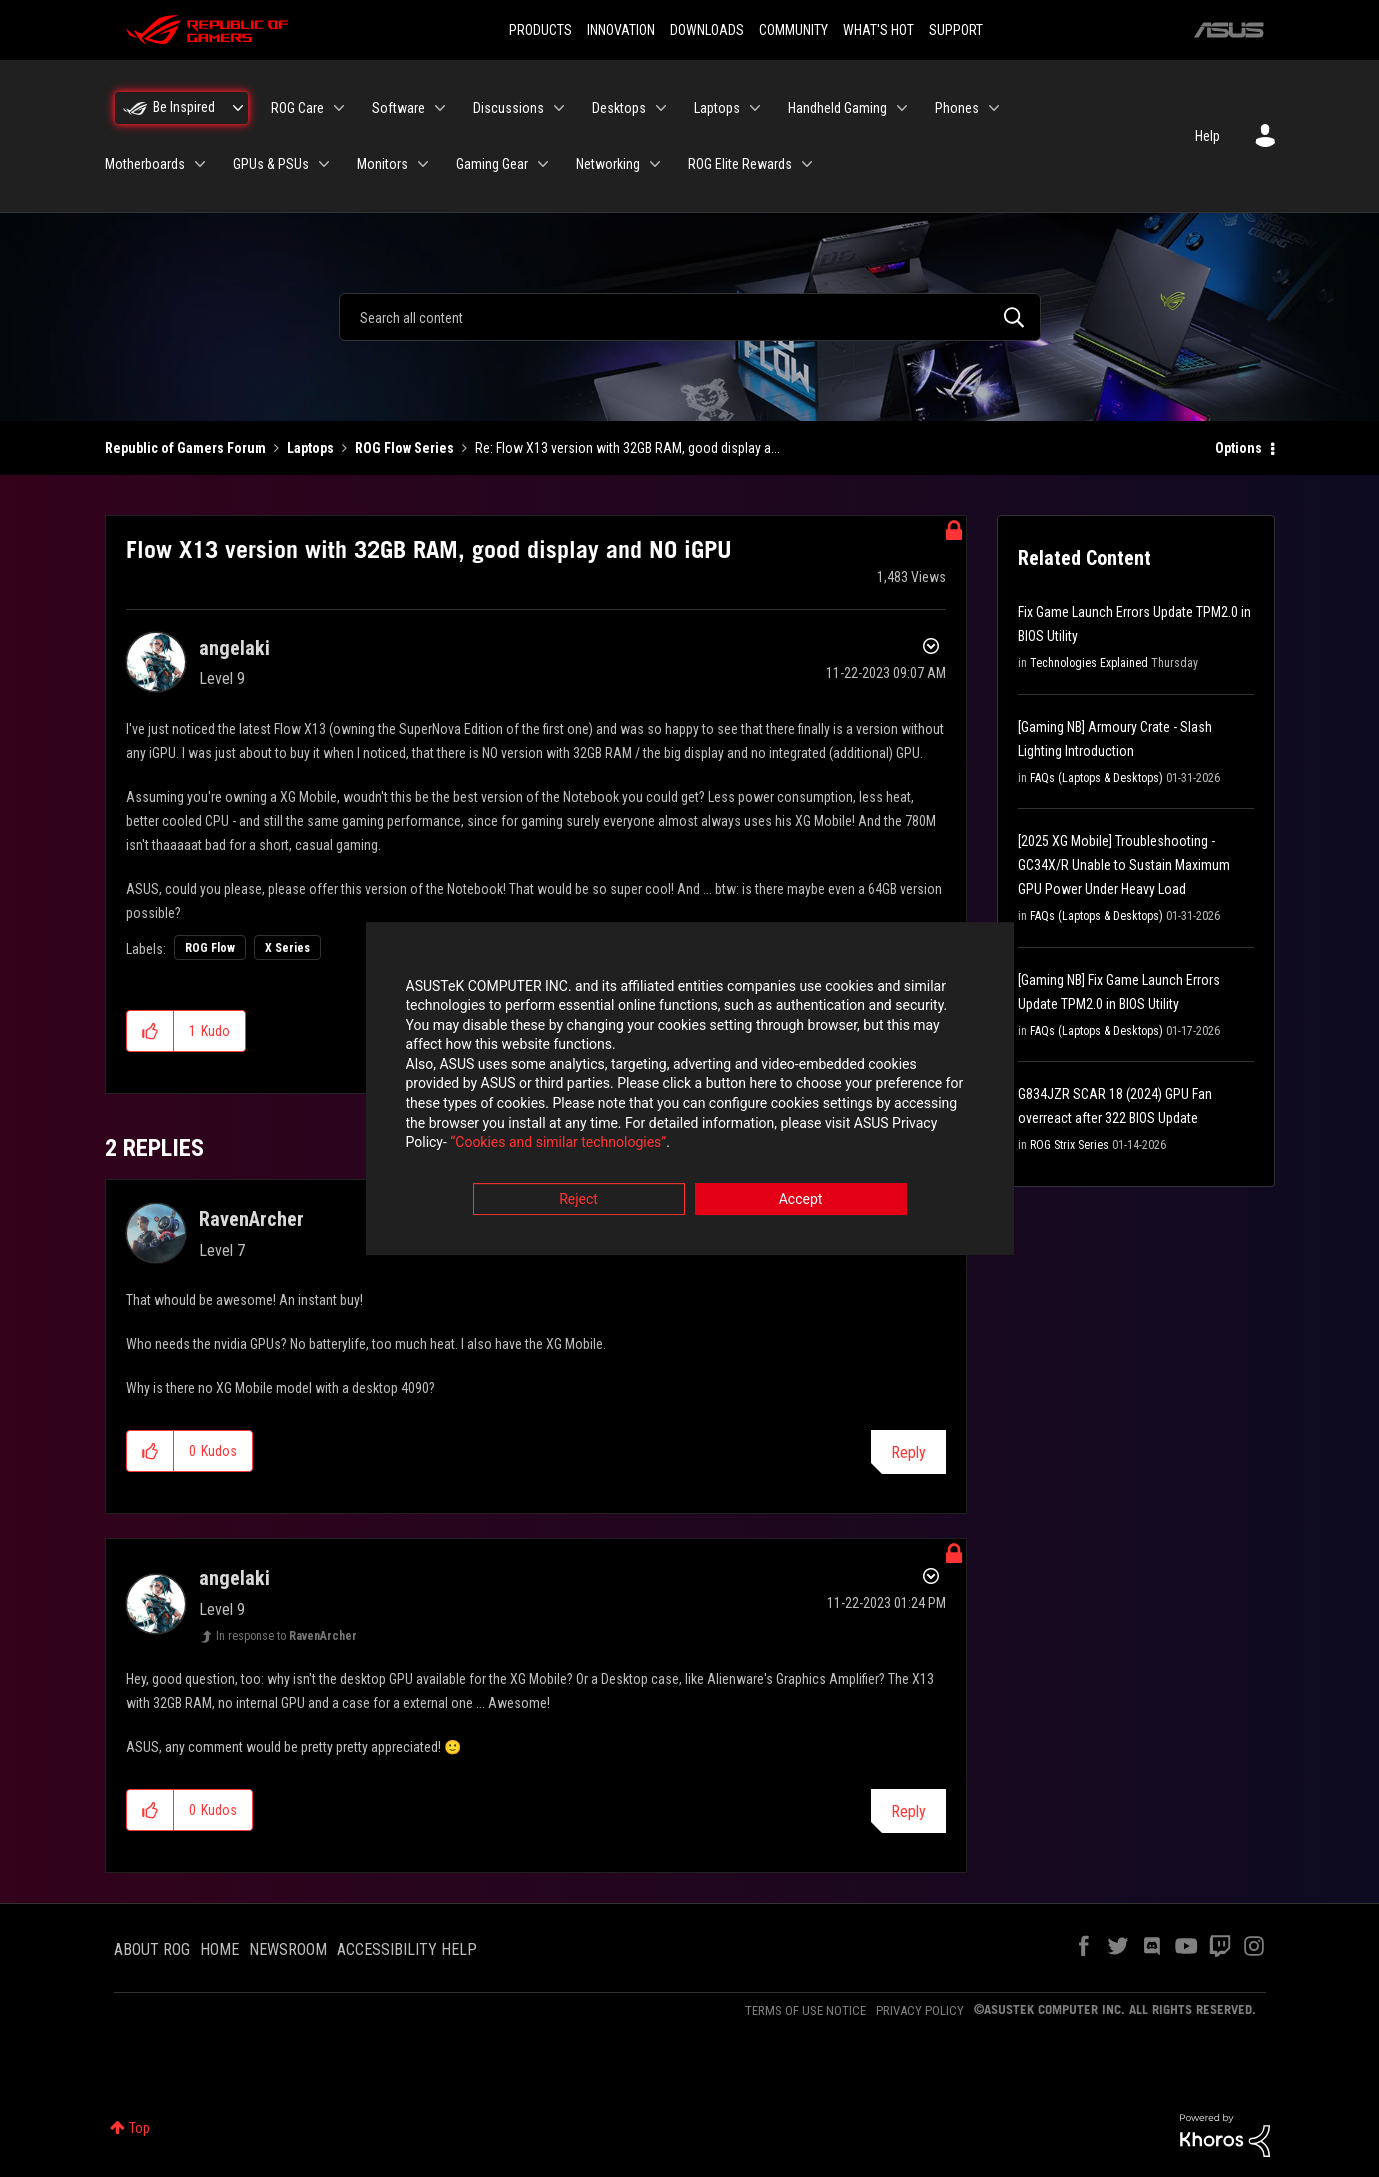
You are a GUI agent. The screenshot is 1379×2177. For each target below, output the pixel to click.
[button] (150, 1031)
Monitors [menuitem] (382, 164)
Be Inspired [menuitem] (184, 107)
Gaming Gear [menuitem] (492, 164)
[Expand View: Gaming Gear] (543, 164)
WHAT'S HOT (878, 30)
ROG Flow (210, 948)
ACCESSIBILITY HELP (407, 1949)
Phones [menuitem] (957, 108)
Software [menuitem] (398, 108)
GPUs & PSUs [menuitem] (271, 164)
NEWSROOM (288, 1949)
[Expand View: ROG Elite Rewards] (807, 164)
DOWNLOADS (707, 30)
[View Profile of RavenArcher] (251, 1219)
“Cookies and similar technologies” (558, 1143)
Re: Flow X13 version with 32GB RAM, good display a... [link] (627, 448)
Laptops (310, 448)
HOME (219, 1949)
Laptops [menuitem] (717, 108)
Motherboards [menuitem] (145, 164)
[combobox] (690, 317)
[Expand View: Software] (440, 108)
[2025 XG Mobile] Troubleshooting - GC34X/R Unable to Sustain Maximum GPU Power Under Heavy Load (1124, 865)
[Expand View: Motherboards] (200, 164)
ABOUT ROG (152, 1949)
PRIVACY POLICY (920, 2010)
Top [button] (139, 2128)
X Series (287, 948)
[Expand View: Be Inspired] (238, 108)
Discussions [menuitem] (508, 108)
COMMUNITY (793, 30)
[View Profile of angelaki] (234, 648)
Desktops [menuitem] (619, 108)
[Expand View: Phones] (994, 108)
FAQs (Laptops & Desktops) (1096, 778)
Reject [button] (578, 1199)
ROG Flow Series (404, 448)
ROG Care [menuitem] (297, 108)
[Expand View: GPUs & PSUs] (324, 164)
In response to (286, 1636)
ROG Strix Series (1069, 1145)
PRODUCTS (540, 30)
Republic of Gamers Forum (185, 448)
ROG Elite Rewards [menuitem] (740, 164)
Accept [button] (801, 1199)
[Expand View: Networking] (655, 164)
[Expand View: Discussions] (559, 108)
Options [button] (1238, 448)
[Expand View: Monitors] (423, 164)
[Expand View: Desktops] (661, 108)
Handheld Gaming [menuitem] (837, 108)
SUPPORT (956, 30)
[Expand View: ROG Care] (339, 108)
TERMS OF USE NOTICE (805, 2010)
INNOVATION (621, 30)
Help (1207, 136)
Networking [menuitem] (608, 164)
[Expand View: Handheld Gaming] (902, 108)
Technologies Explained (1089, 663)
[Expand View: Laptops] (755, 108)
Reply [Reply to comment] (908, 1452)
